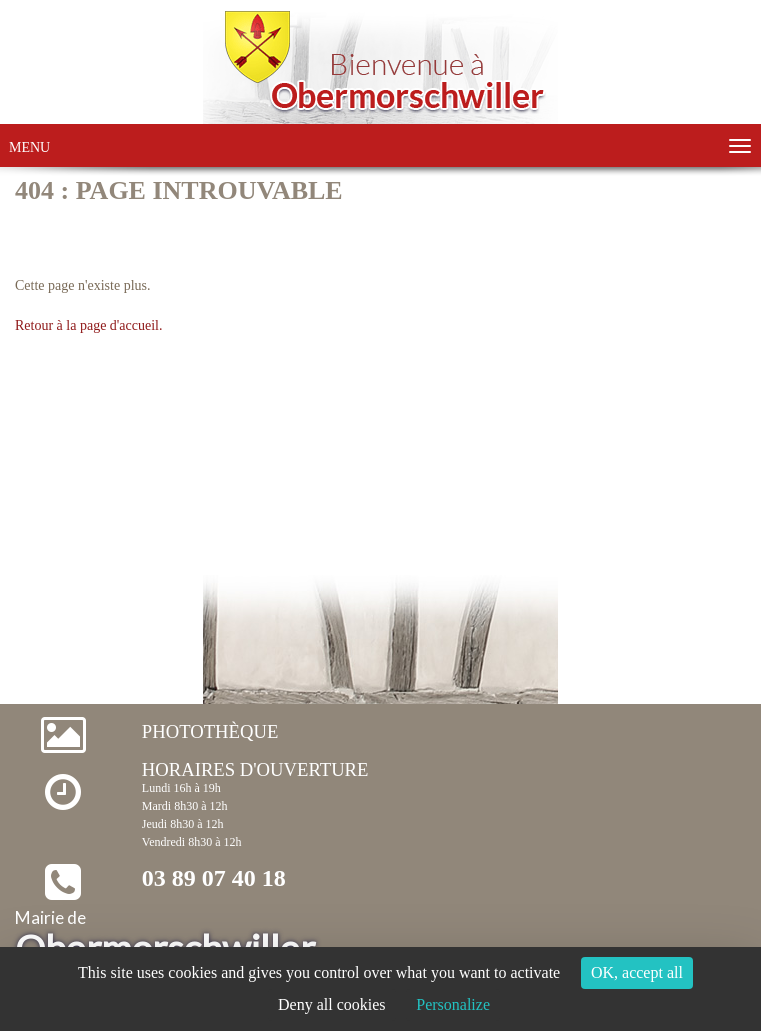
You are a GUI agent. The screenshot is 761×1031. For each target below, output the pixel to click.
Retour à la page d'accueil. (89, 325)
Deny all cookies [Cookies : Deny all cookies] (332, 1004)
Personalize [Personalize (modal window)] (453, 1004)
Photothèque (210, 731)
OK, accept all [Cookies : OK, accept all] (637, 972)
